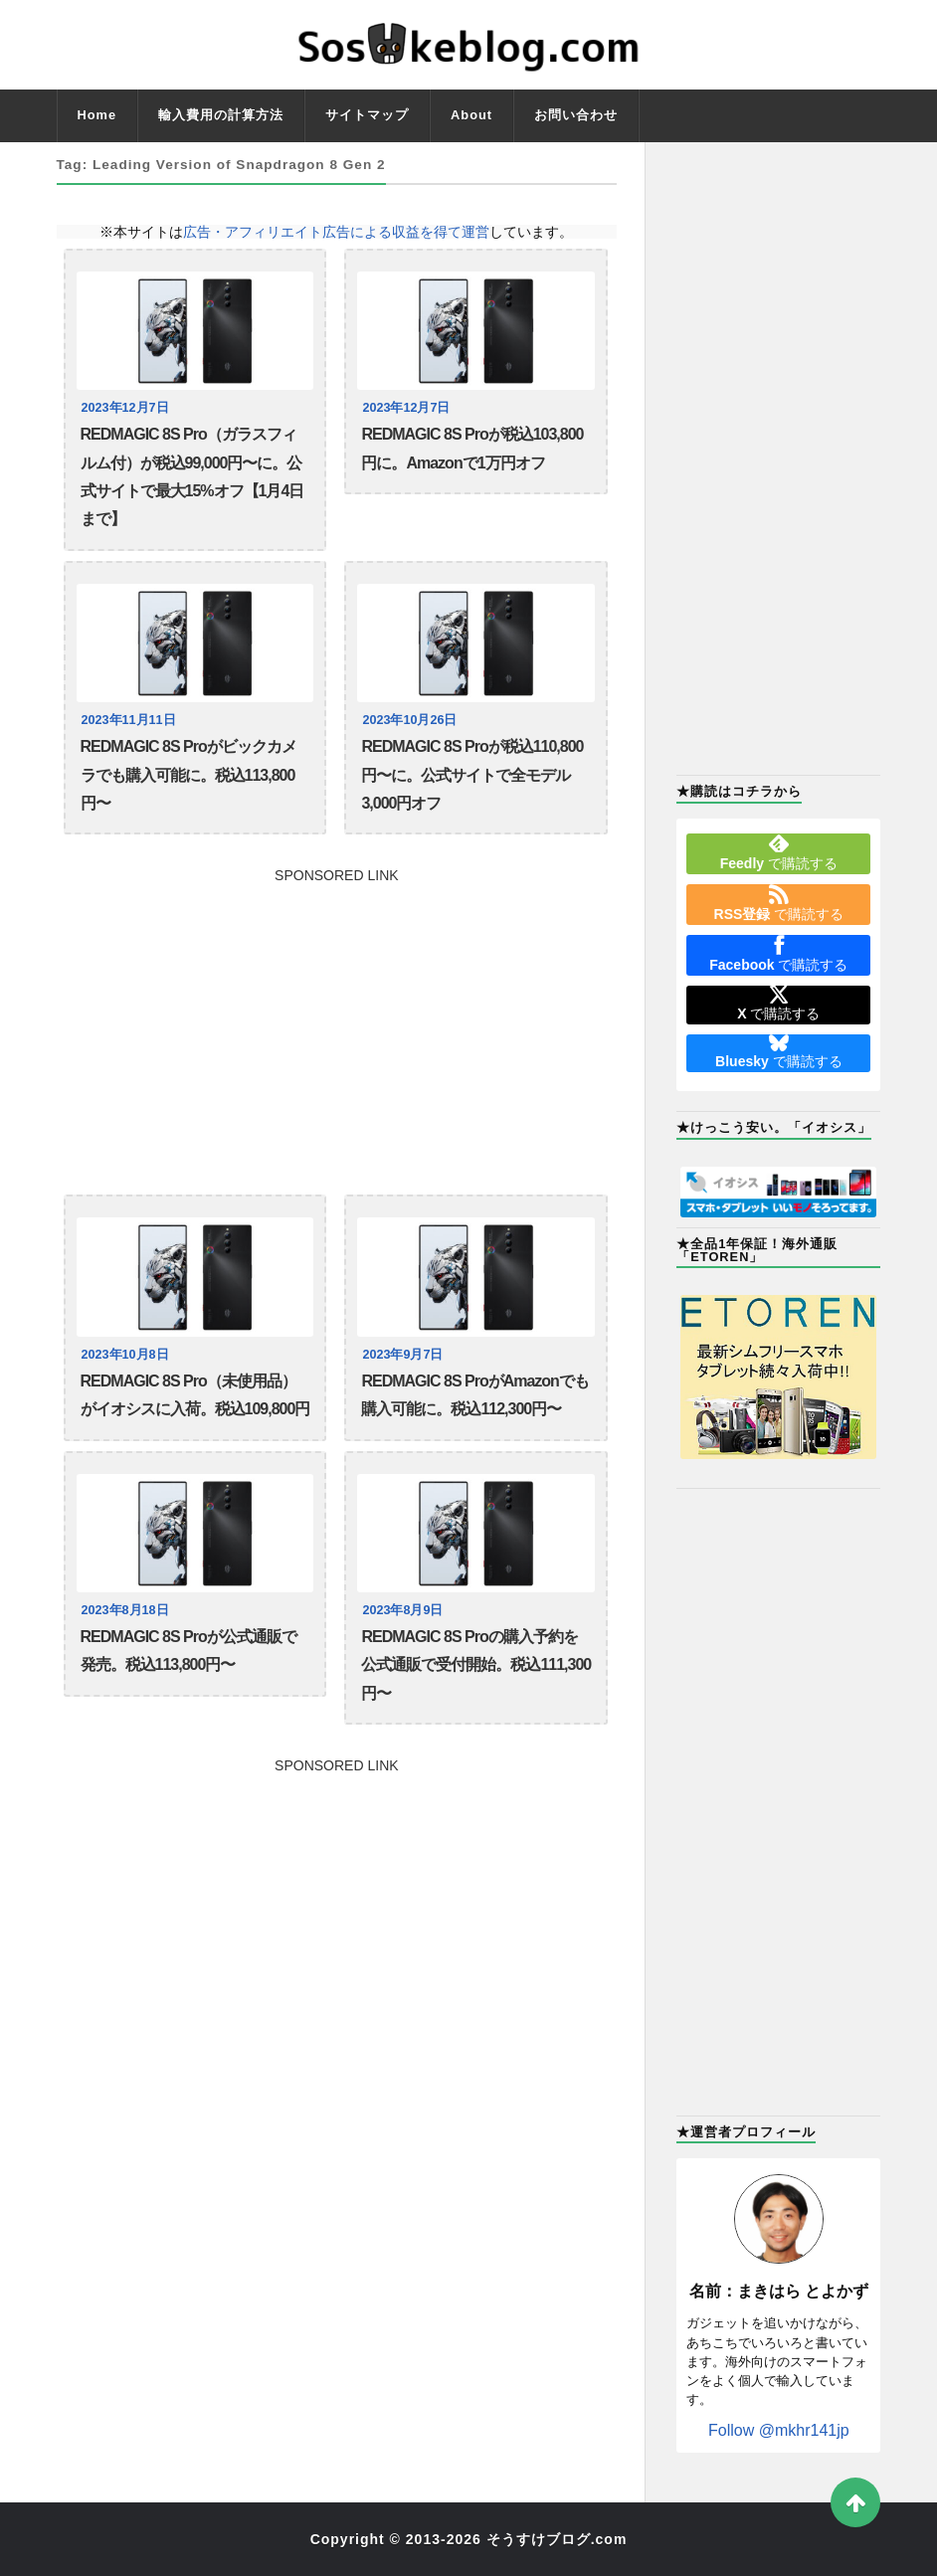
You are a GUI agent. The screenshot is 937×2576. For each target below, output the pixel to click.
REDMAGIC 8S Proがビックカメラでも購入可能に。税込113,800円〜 (188, 775)
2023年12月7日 (125, 408)
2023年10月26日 (409, 720)
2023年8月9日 (402, 1610)
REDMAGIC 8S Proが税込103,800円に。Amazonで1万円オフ (472, 448)
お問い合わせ (576, 114)
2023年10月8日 (125, 1355)
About (471, 114)
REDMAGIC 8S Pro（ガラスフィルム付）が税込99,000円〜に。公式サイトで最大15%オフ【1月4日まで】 (192, 476)
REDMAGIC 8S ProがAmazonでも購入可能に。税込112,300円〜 (474, 1395)
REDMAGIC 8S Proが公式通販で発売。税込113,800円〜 (188, 1650)
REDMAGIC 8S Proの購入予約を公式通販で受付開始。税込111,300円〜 (476, 1665)
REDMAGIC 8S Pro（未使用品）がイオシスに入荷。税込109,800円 (195, 1395)
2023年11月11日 (129, 720)
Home (97, 114)
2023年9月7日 (402, 1355)
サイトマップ (367, 114)
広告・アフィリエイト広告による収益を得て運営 (336, 232)
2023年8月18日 (125, 1610)
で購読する (779, 852)
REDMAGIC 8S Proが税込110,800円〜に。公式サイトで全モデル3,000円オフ (472, 775)
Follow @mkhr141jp (778, 2430)
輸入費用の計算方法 (220, 114)
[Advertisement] (337, 1021)
